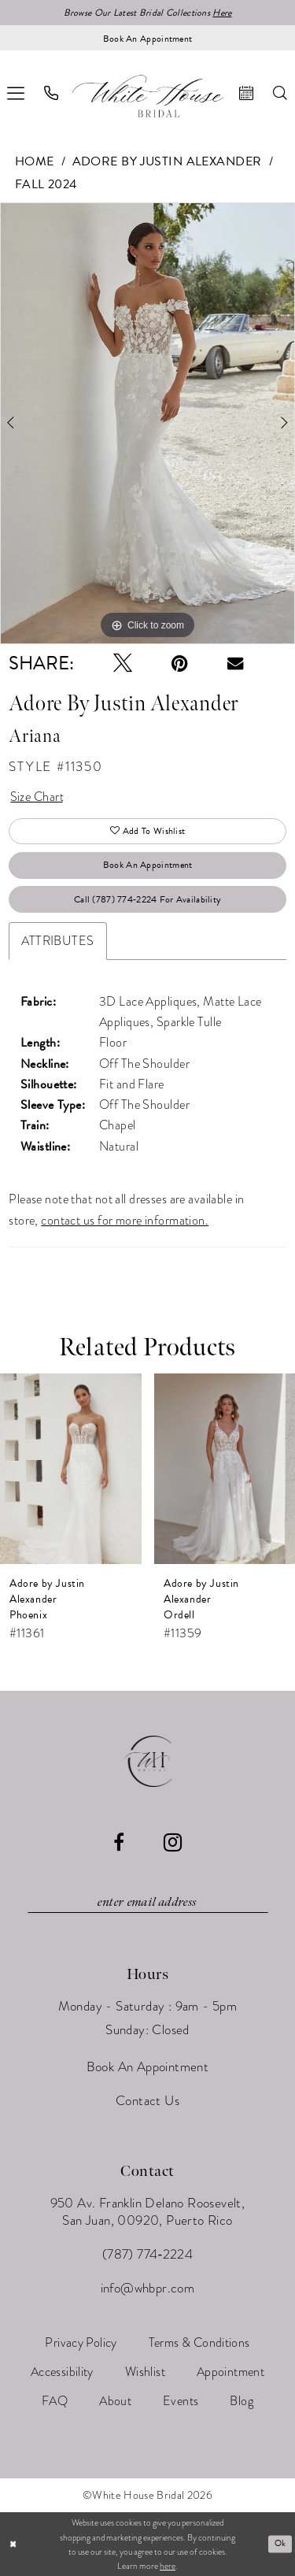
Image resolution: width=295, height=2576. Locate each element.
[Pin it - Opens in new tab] (179, 663)
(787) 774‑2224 (147, 2254)
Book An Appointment (148, 865)
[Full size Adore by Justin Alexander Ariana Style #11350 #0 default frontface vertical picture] (147, 423)
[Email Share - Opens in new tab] (235, 663)
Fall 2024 (46, 184)
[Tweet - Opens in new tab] (122, 663)
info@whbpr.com (148, 2288)
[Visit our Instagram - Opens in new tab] (173, 1842)
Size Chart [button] (37, 797)
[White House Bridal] (147, 95)
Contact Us (147, 2101)
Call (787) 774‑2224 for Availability (147, 899)
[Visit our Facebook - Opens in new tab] (118, 1842)
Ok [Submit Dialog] (280, 2543)
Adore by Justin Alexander (167, 161)
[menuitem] (51, 93)
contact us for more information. (124, 1220)
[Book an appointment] (147, 37)
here (167, 2565)
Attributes (57, 941)
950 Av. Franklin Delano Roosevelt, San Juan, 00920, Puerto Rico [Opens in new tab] (147, 2211)
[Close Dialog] (13, 2544)
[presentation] (71, 1468)
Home (34, 161)
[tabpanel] (147, 423)
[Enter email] (148, 1902)
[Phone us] (51, 93)
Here (221, 13)
